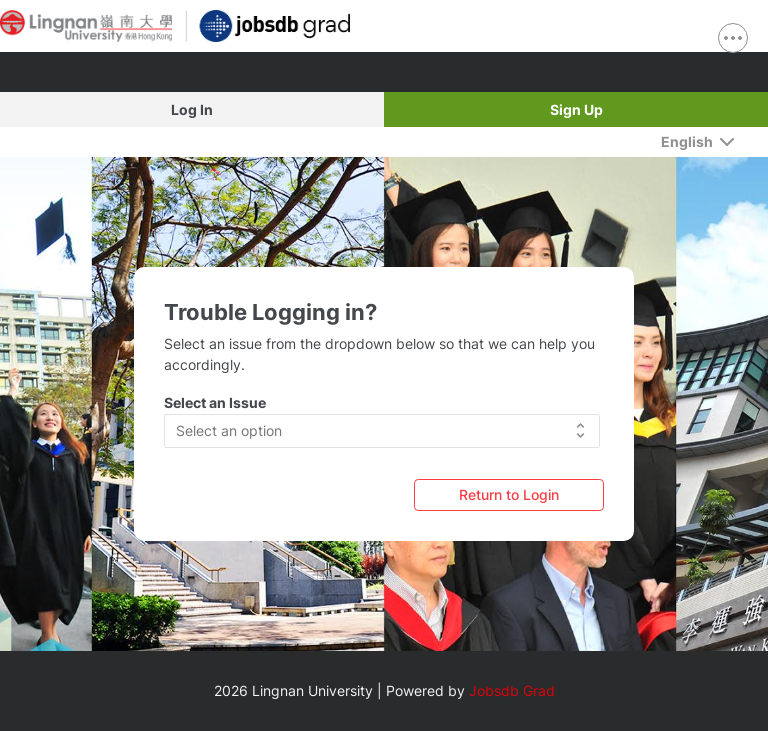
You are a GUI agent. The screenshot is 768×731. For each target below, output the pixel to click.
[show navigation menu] (733, 38)
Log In (192, 109)
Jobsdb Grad (512, 690)
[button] (382, 431)
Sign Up (576, 109)
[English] (697, 141)
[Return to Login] (509, 494)
